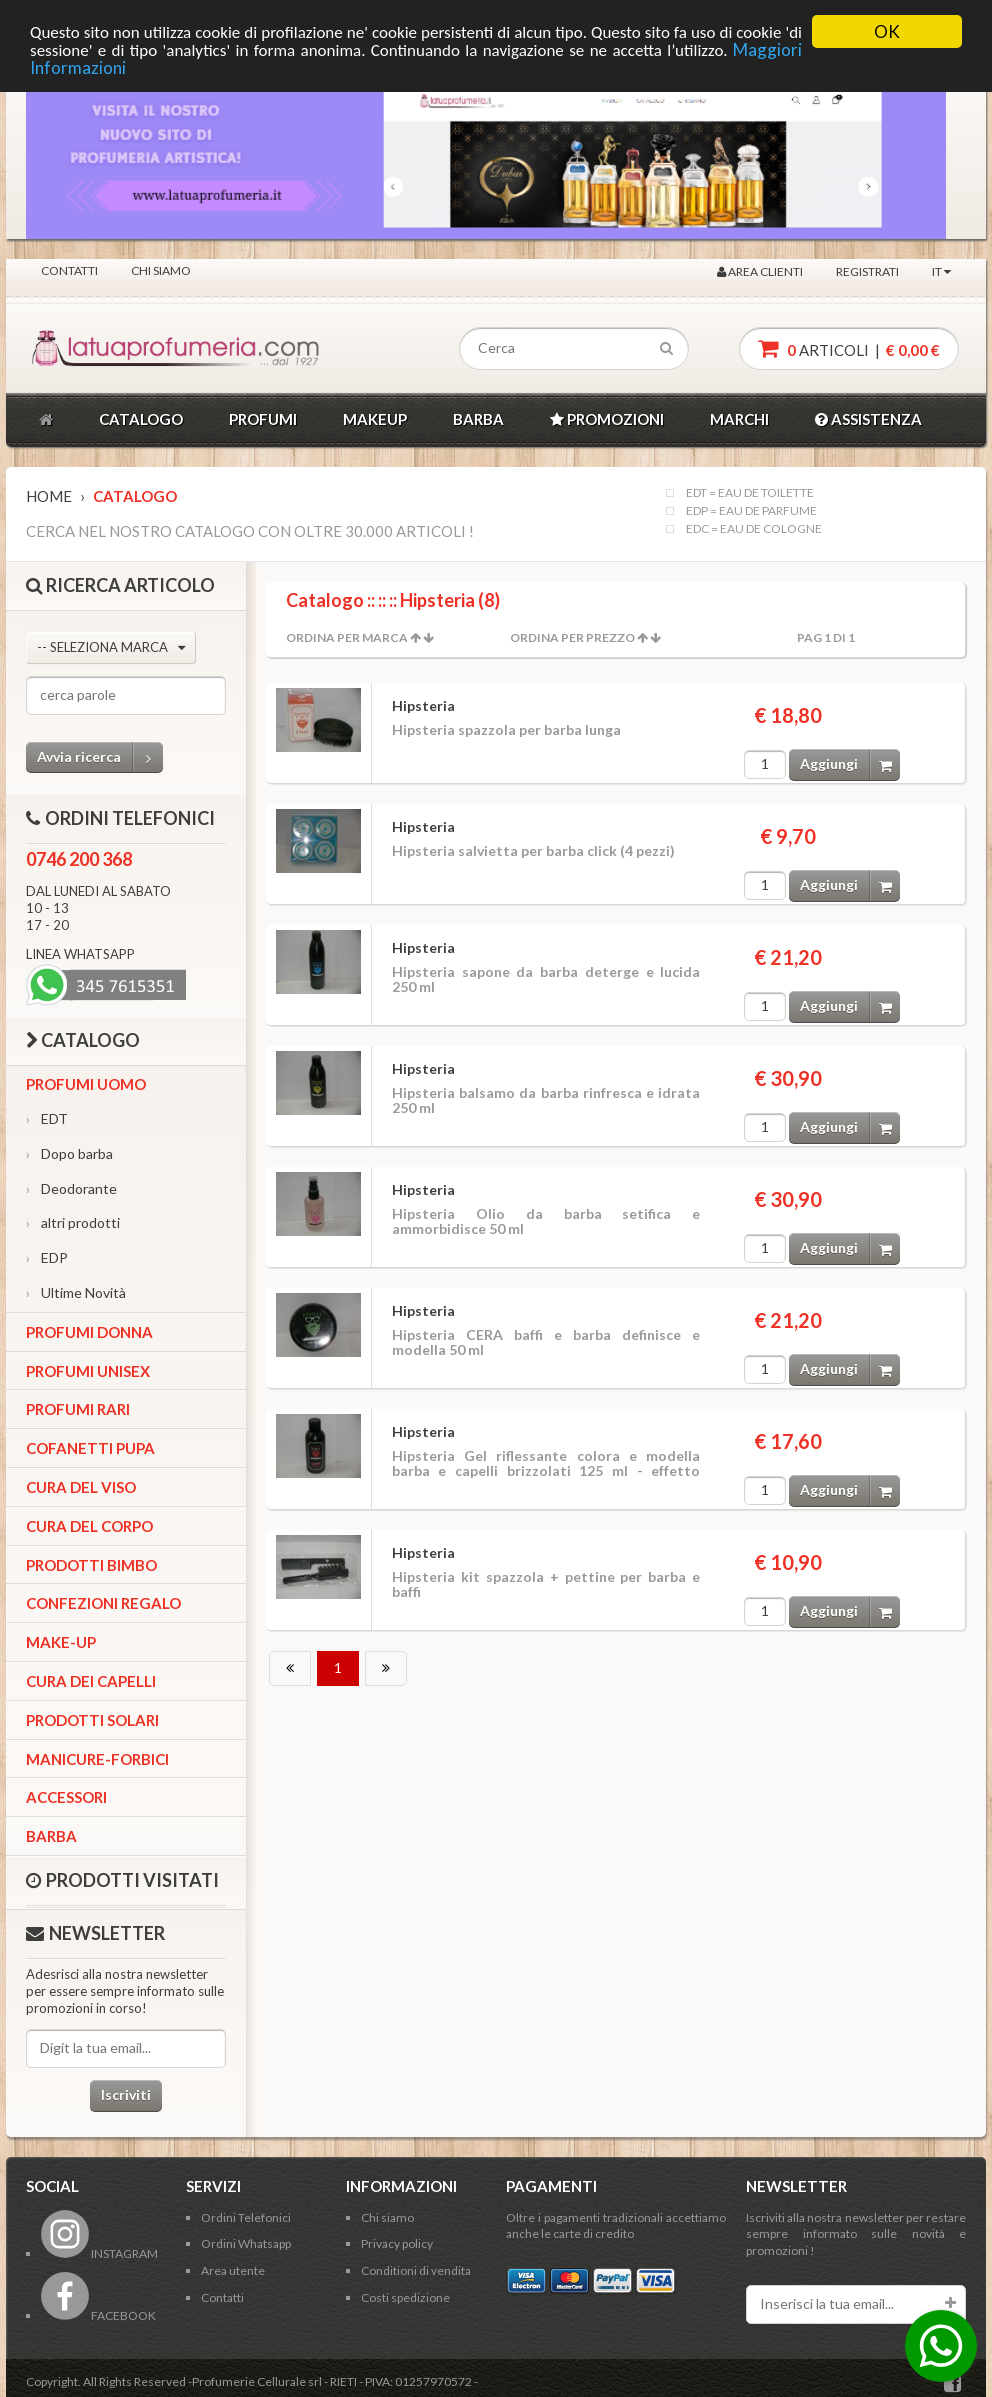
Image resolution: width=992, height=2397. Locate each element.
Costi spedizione (405, 2297)
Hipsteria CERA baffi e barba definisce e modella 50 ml (546, 1342)
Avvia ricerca (100, 757)
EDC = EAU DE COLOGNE (754, 529)
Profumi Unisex (88, 1371)
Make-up (61, 1642)
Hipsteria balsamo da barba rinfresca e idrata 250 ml (546, 1100)
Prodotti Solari (92, 1720)
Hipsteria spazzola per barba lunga (506, 729)
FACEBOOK (98, 2315)
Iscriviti (126, 2094)
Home (49, 496)
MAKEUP (375, 419)
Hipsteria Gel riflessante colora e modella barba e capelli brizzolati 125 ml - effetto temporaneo (546, 1471)
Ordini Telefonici (246, 2217)
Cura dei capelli (91, 1681)
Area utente (233, 2270)
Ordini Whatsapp (246, 2243)
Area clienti (760, 271)
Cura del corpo (89, 1526)
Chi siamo (161, 270)
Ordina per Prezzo (572, 637)
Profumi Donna (89, 1332)
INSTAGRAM (99, 2253)
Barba (51, 1836)
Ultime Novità (76, 1292)
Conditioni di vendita (416, 2270)
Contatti (69, 270)
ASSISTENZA (868, 419)
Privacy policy (397, 2243)
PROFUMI (263, 419)
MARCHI (739, 419)
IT (941, 271)
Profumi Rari (78, 1409)
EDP (47, 1257)
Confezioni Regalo (103, 1603)
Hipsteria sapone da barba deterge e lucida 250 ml (546, 979)
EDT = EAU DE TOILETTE (750, 493)
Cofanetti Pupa (90, 1448)
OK (887, 31)
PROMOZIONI (607, 419)
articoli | (849, 348)
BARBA (478, 419)
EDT (47, 1118)
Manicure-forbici (97, 1759)
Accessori (66, 1797)
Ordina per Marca (347, 637)
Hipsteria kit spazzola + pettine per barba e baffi (546, 1584)
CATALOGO (141, 419)
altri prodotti (73, 1222)
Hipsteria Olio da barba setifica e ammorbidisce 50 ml (546, 1221)
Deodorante (71, 1188)
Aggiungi (850, 764)
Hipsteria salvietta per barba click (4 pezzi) (533, 850)
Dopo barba (69, 1153)
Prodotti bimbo (91, 1565)
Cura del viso (81, 1487)
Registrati (867, 271)
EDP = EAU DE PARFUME (751, 511)
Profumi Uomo (86, 1084)
